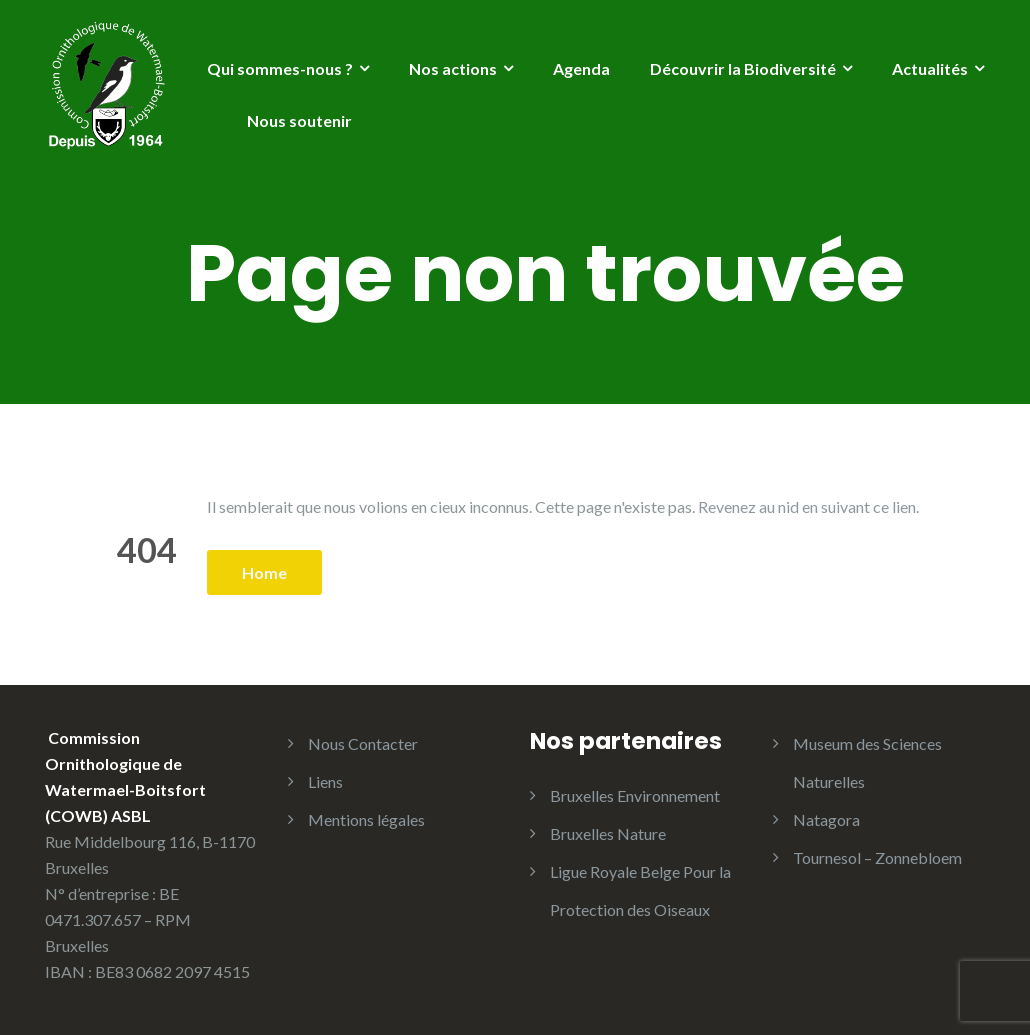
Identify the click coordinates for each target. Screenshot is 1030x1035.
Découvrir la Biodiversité (743, 68)
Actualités (930, 68)
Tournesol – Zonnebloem (877, 857)
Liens (325, 781)
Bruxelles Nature (608, 833)
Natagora (826, 819)
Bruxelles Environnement (635, 795)
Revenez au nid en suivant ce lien (807, 506)
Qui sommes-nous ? (280, 68)
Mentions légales (366, 819)
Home (264, 572)
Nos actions (453, 68)
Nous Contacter (363, 743)
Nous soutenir (299, 120)
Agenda (581, 68)
